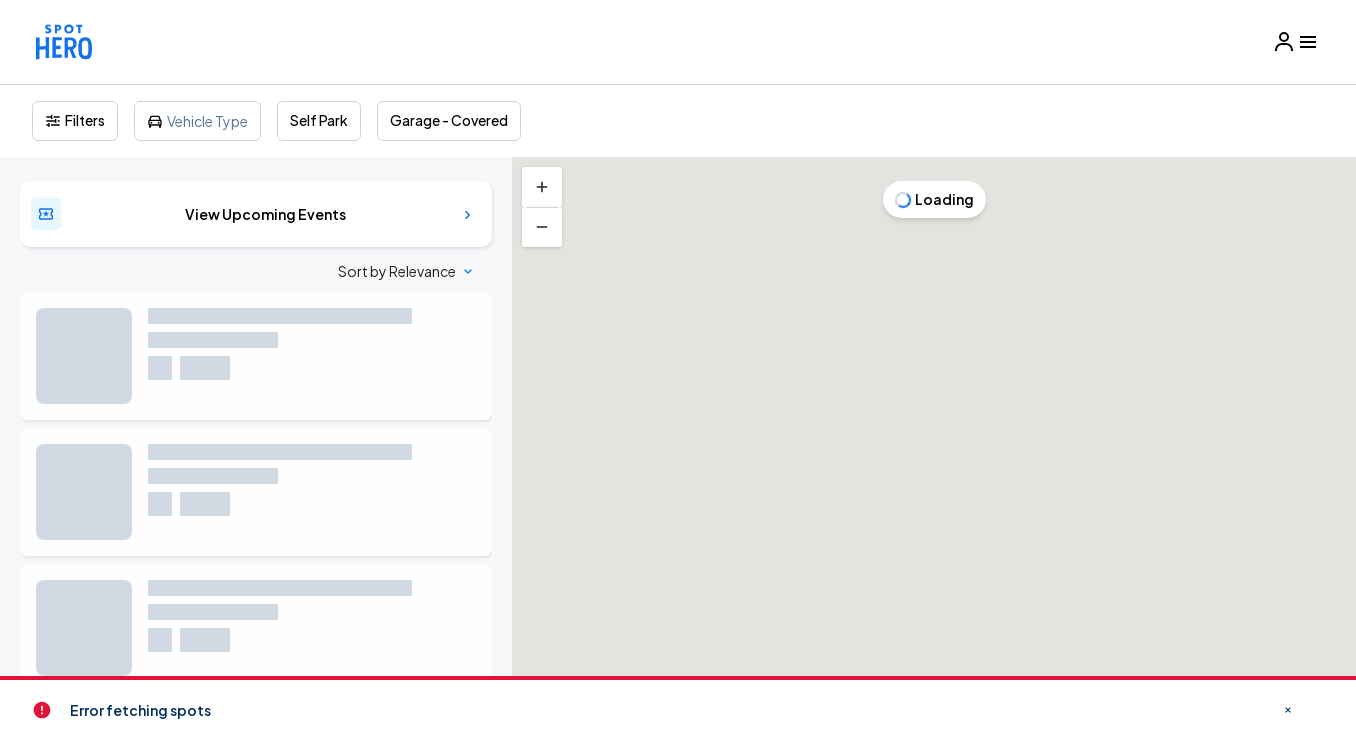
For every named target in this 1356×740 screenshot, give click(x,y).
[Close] (1053, 109)
